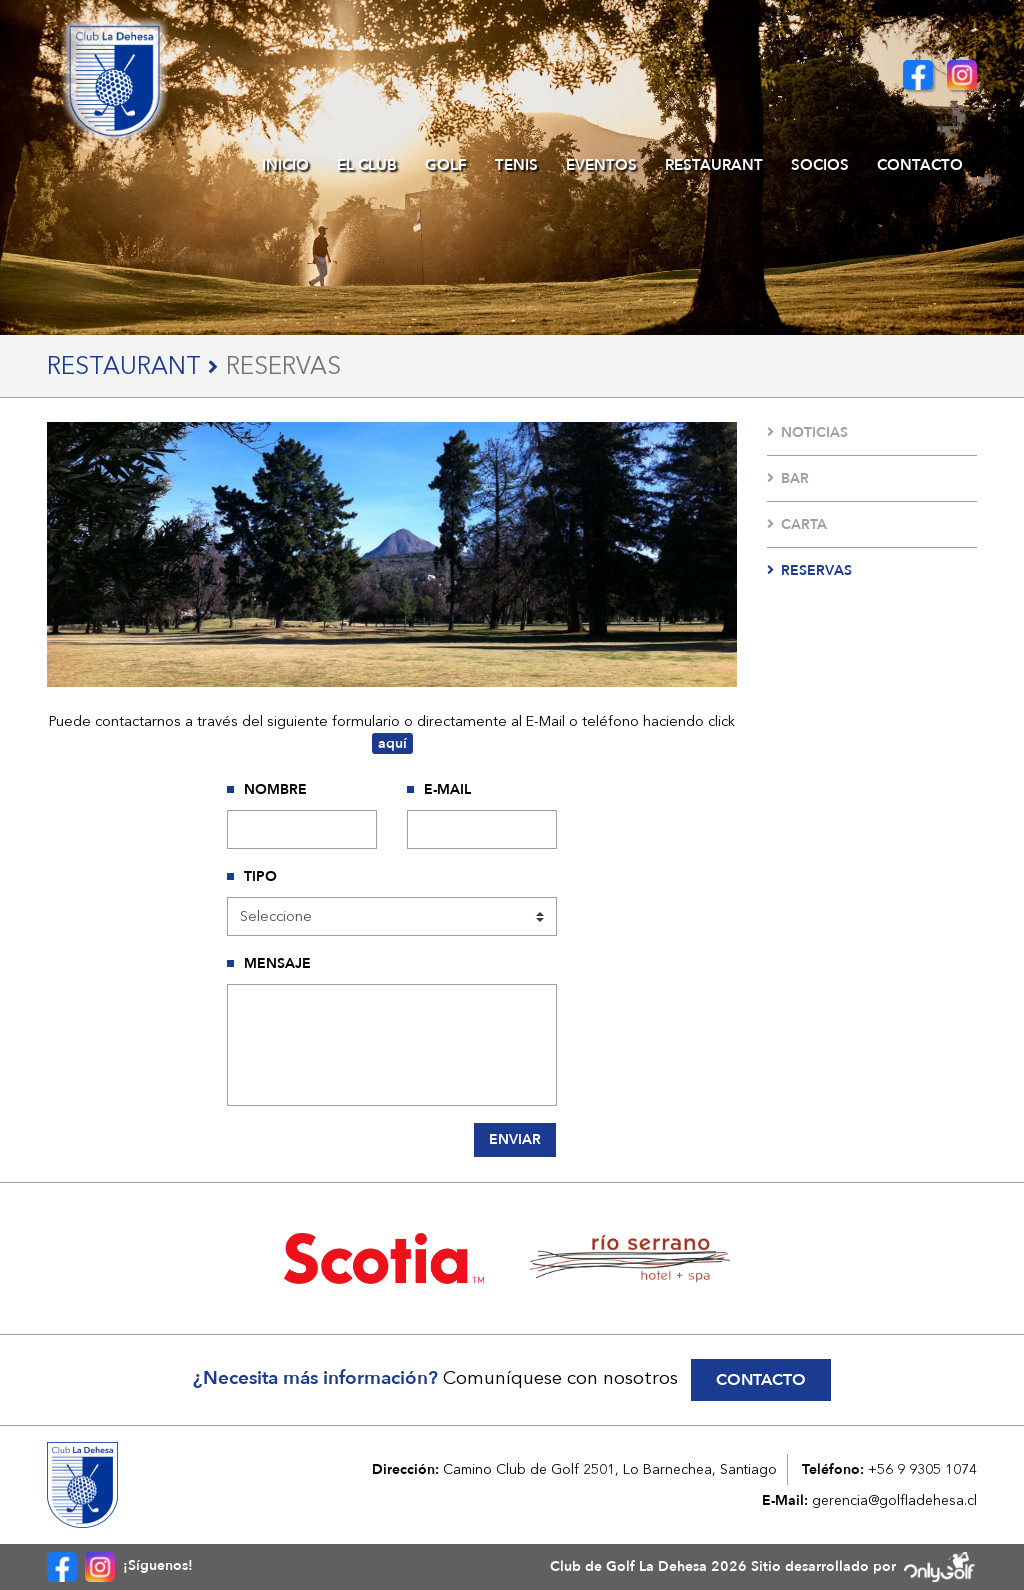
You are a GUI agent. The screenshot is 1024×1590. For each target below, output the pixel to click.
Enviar (515, 1139)
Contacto (920, 165)
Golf (446, 165)
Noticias (807, 432)
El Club (367, 165)
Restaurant (714, 165)
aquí (392, 743)
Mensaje (277, 963)
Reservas (809, 570)
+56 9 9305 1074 (922, 1469)
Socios (820, 165)
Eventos (601, 165)
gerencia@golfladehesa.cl (894, 1500)
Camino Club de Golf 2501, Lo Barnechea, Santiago (610, 1469)
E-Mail (447, 789)
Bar (788, 478)
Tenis (516, 165)
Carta (797, 524)
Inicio (285, 165)
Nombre (275, 789)
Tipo (260, 876)
